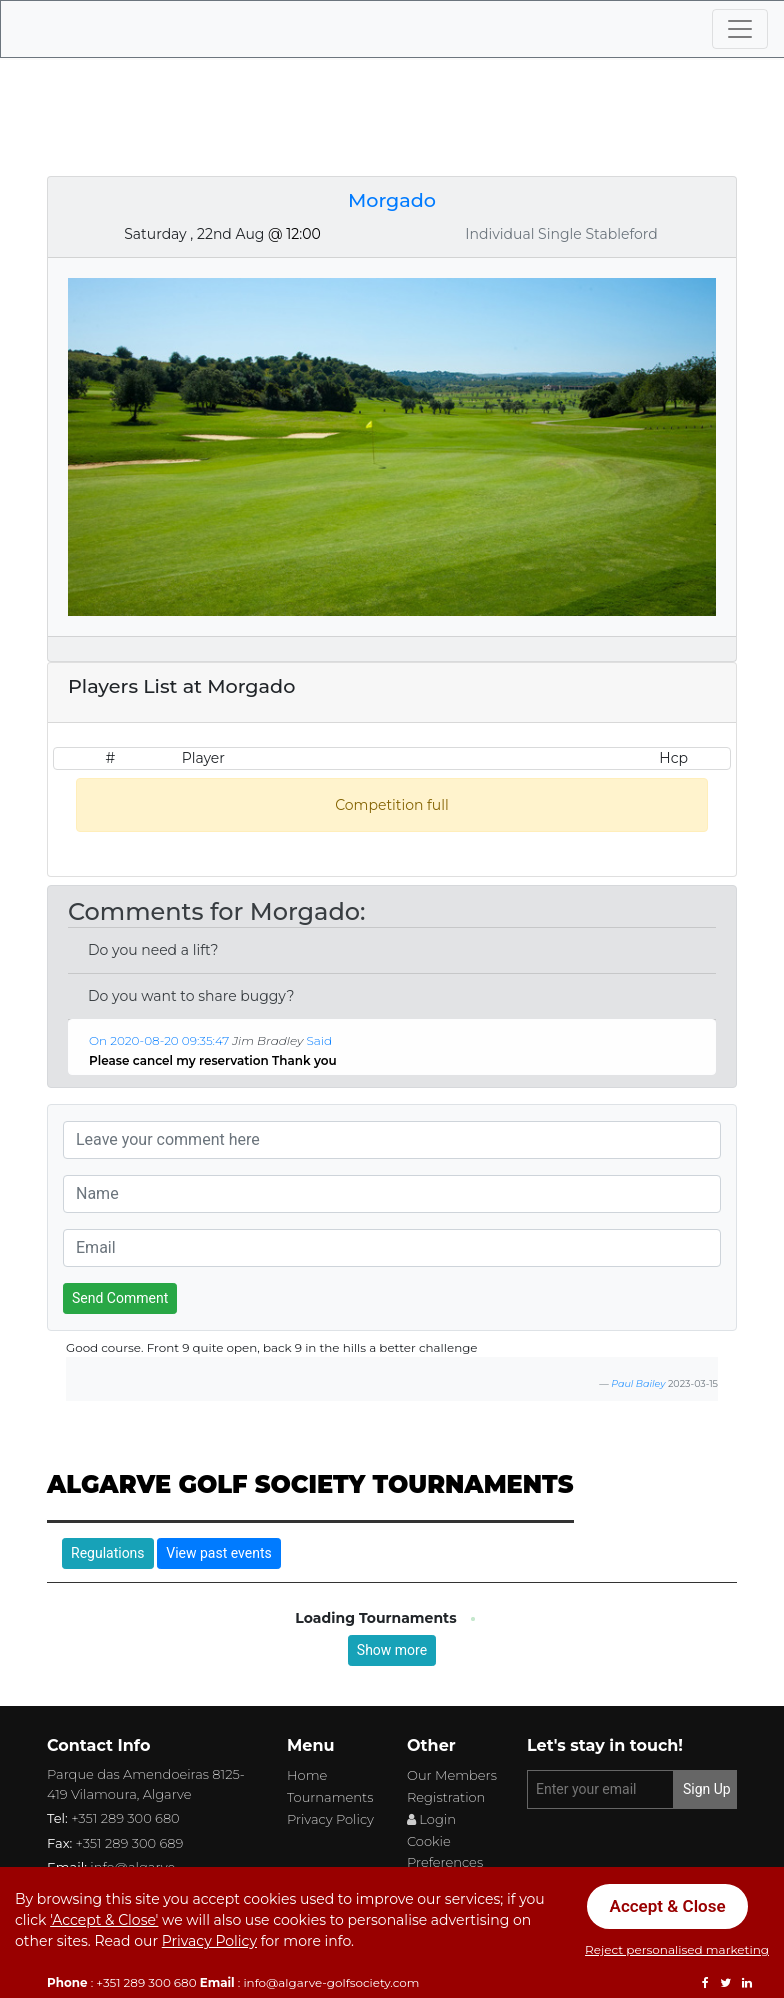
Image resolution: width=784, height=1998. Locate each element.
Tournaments (330, 1797)
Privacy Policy (330, 1819)
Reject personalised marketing (677, 1949)
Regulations (108, 1553)
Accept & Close (668, 1906)
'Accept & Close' (104, 1920)
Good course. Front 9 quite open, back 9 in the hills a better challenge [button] (272, 1347)
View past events (218, 1553)
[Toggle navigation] (740, 29)
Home (307, 1775)
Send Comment (120, 1298)
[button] (348, 1062)
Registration (446, 1797)
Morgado (392, 200)
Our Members (452, 1775)
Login (431, 1819)
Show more (392, 1650)
